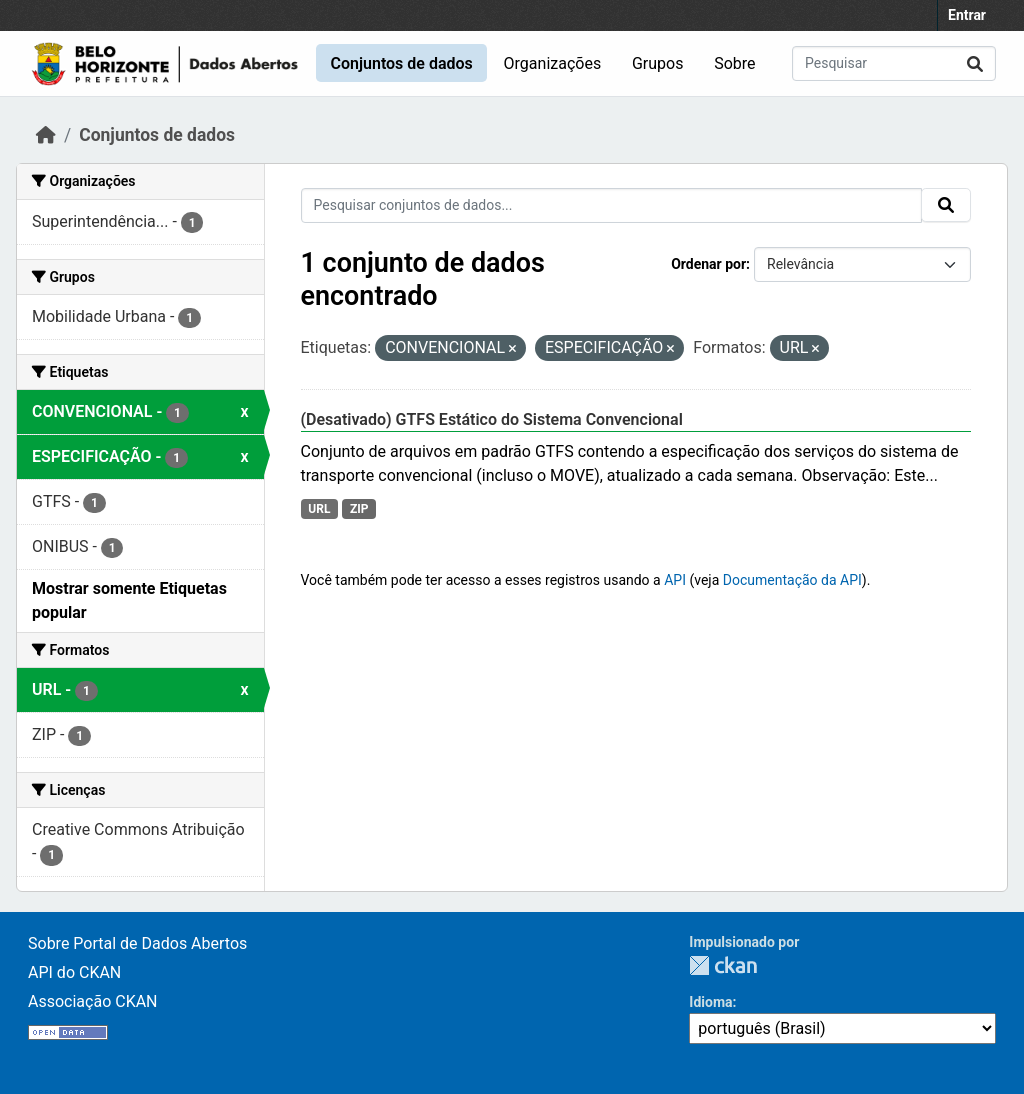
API (675, 580)
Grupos (658, 63)
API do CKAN (74, 972)
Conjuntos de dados (401, 63)
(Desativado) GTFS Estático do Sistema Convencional (492, 419)
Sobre (734, 63)
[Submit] (975, 63)
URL (319, 509)
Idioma (710, 1002)
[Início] (46, 135)
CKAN (723, 965)
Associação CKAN (93, 1001)
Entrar (967, 15)
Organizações (553, 63)
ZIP (359, 509)
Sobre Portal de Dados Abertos (137, 943)
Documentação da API (792, 580)
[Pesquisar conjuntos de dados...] (894, 63)
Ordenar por (708, 264)
